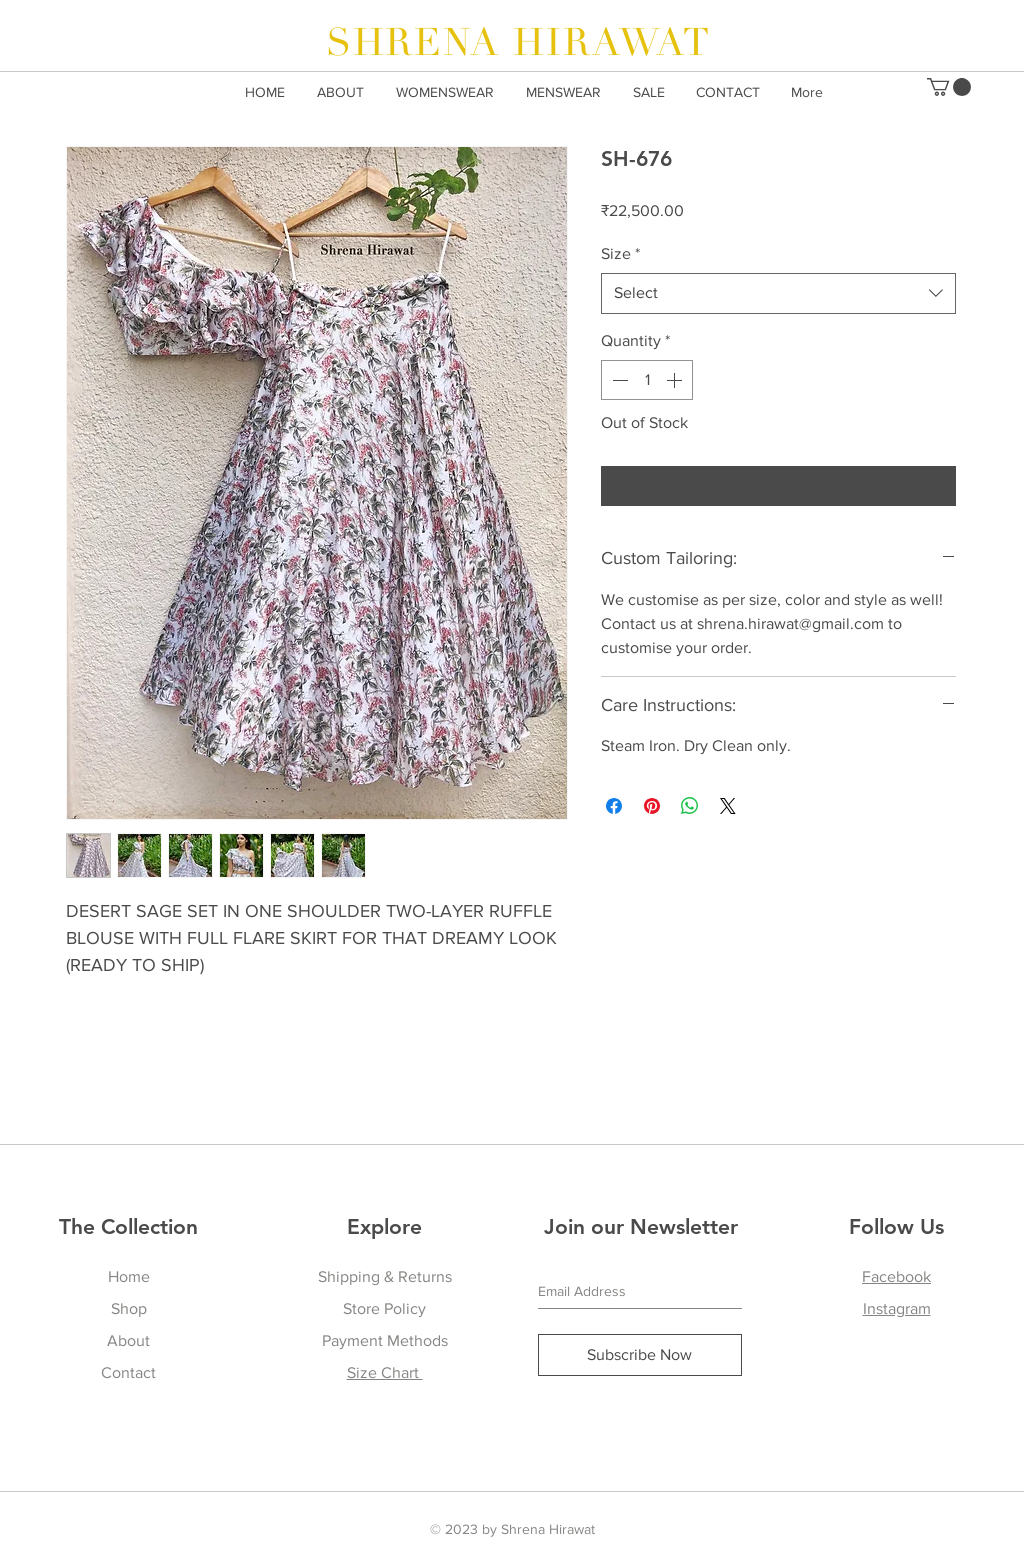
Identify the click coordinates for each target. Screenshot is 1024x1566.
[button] (949, 87)
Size (620, 253)
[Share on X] (728, 806)
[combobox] (778, 293)
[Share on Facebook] (614, 806)
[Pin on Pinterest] (652, 806)
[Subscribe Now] (640, 1355)
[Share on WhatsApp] (690, 806)
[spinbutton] (647, 380)
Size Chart (385, 1372)
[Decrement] (618, 380)
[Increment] (676, 380)
